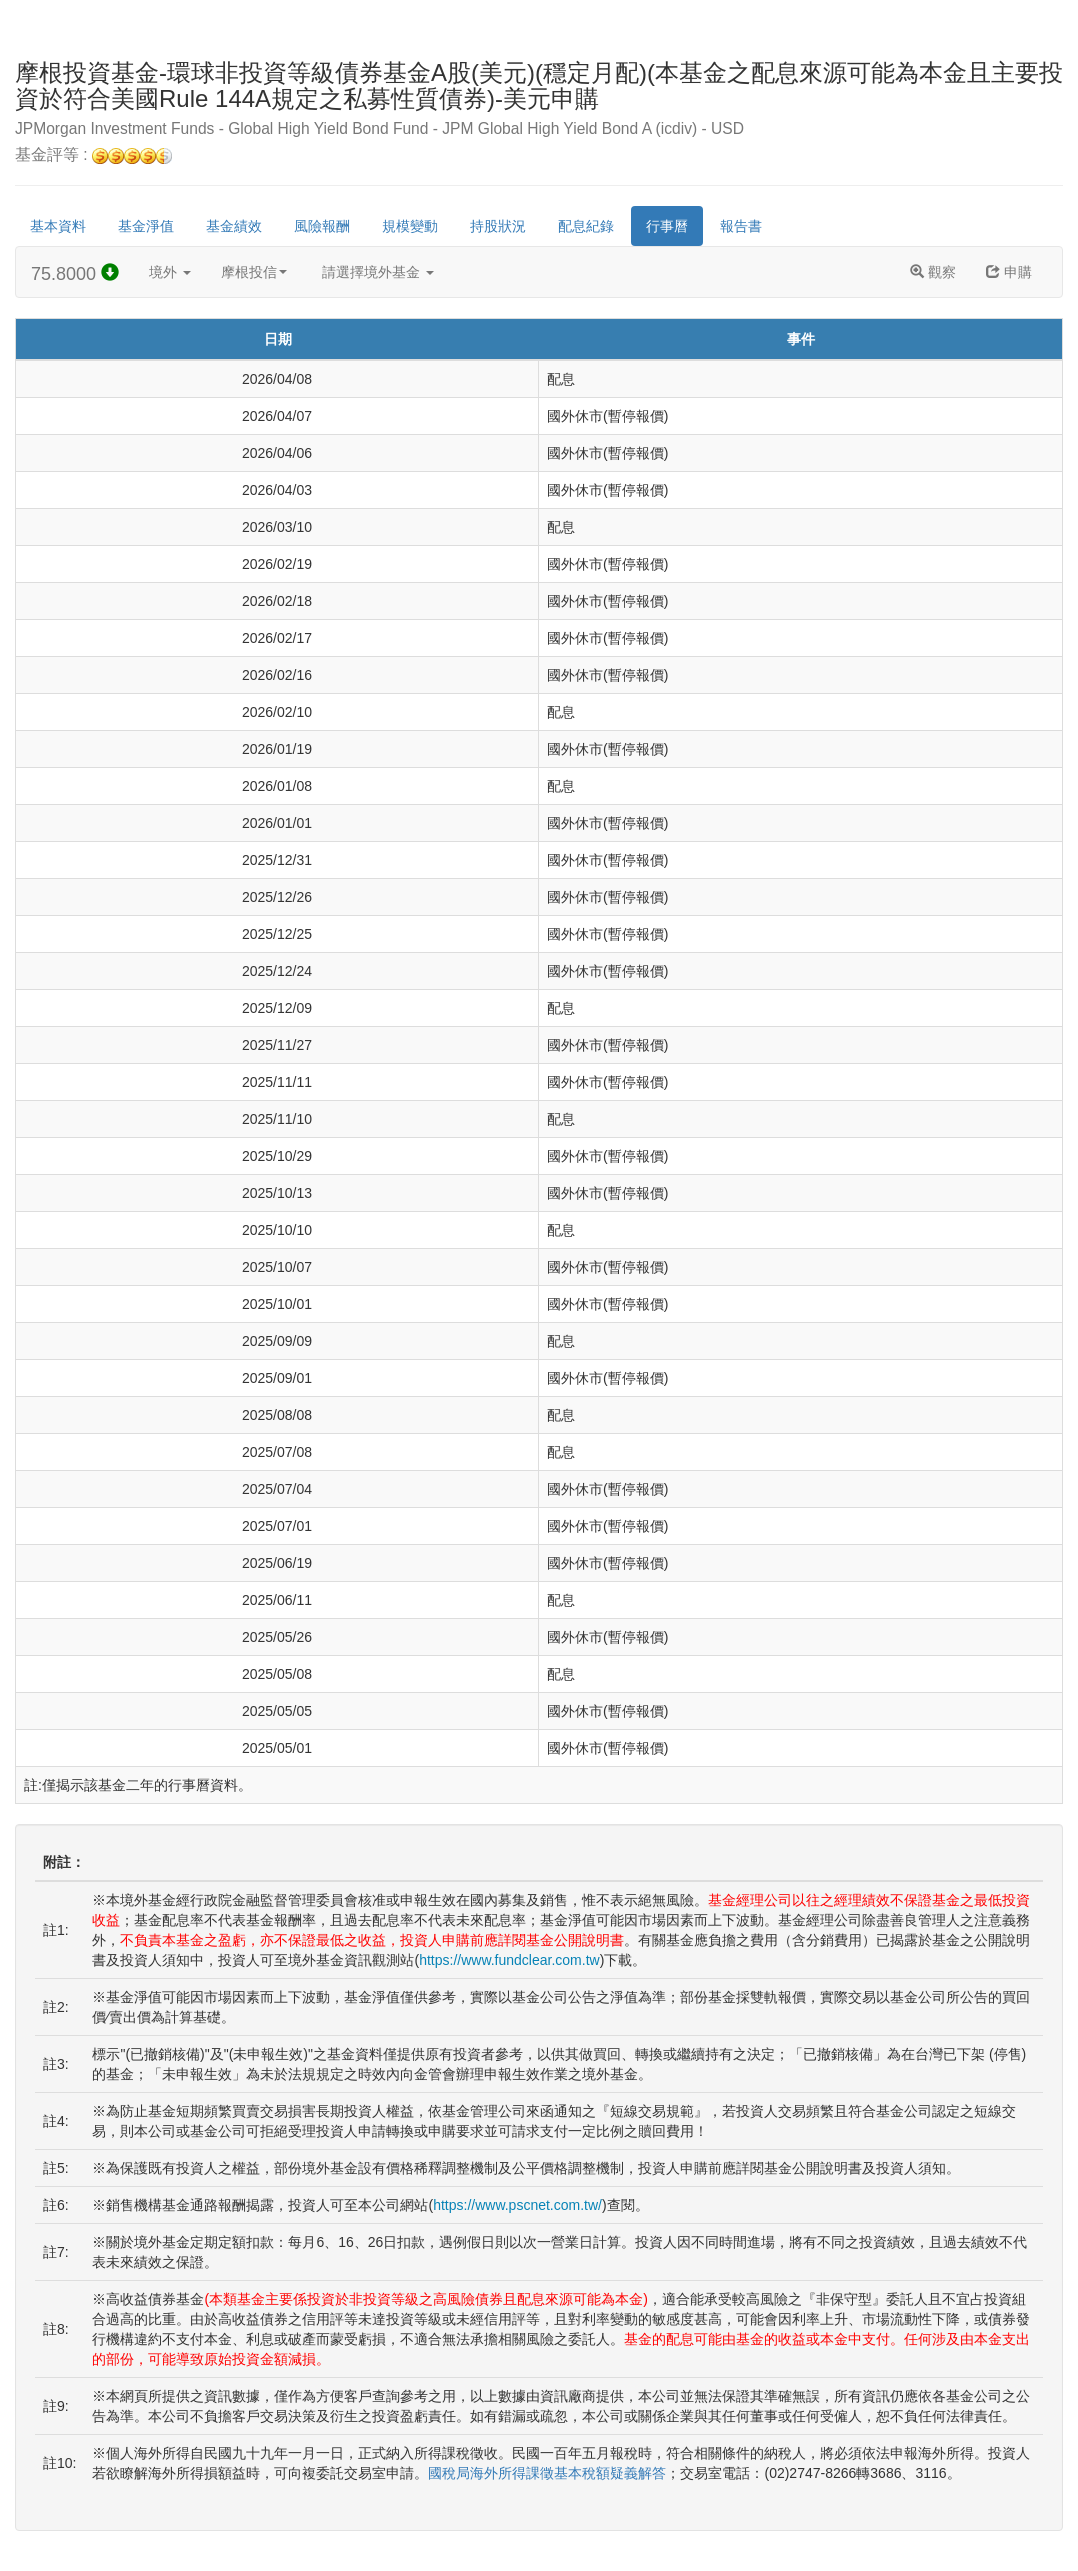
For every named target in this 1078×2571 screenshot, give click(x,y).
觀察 (933, 272)
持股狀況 (498, 226)
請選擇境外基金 (378, 272)
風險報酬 (322, 226)
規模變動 (410, 226)
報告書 (741, 226)
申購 (1009, 272)
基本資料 (58, 226)
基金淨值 (146, 226)
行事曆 (667, 226)
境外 (170, 272)
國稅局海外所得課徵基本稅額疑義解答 (547, 2473)
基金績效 (234, 226)
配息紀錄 (586, 226)
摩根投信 (254, 272)
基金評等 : (93, 155)
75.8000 (75, 273)
